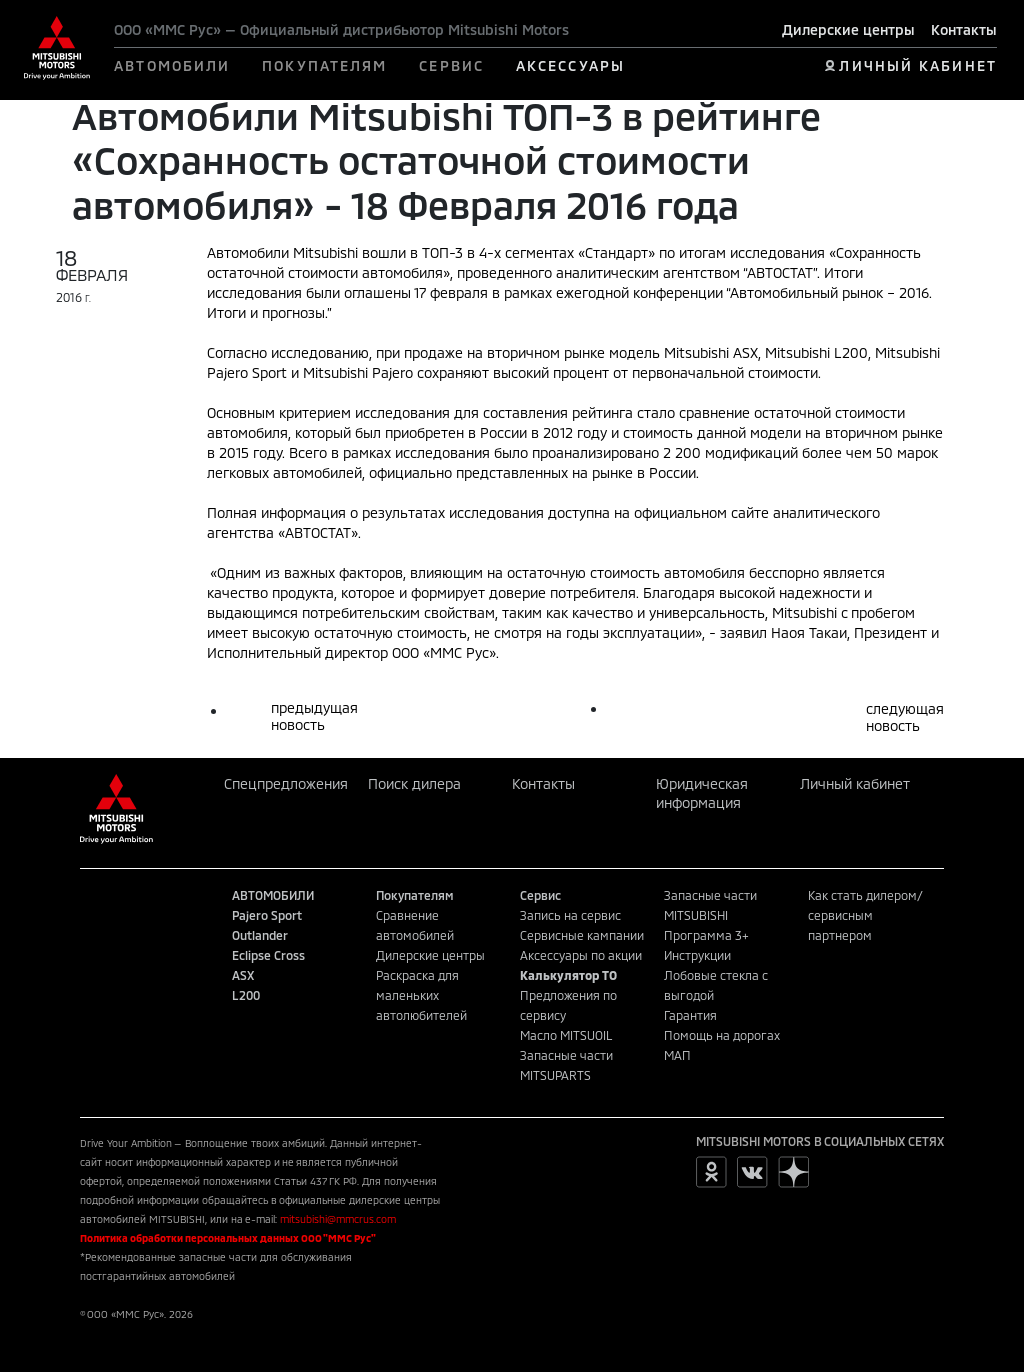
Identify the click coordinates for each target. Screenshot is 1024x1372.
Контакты (964, 29)
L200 (246, 995)
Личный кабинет (855, 783)
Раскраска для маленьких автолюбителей (421, 995)
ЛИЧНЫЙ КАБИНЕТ (917, 65)
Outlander (260, 935)
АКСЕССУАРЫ (570, 65)
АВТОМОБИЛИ (172, 65)
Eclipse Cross (268, 955)
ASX (243, 975)
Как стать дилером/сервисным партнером (865, 915)
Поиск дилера (414, 783)
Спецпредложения (286, 783)
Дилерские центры (848, 29)
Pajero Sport (267, 915)
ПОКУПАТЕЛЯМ (324, 65)
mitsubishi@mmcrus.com (338, 1219)
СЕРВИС (451, 65)
